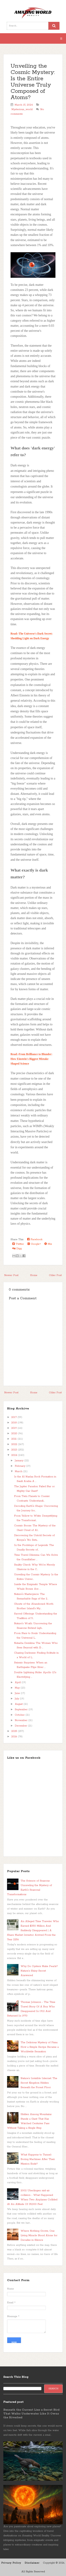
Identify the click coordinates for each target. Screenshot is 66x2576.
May (18, 1687)
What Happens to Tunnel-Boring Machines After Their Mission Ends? (38, 2159)
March (19, 1471)
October (20, 1715)
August (19, 1704)
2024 (14, 1455)
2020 (14, 1433)
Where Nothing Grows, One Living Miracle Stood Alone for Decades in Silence (39, 2235)
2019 (14, 1428)
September (22, 1709)
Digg (17, 1248)
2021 (14, 1439)
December (21, 1725)
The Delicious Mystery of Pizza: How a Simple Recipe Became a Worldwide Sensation (40, 2047)
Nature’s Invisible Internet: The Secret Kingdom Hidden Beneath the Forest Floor (39, 2083)
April (18, 1682)
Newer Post (11, 1275)
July (17, 1698)
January (19, 1460)
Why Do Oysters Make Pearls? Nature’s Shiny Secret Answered (39, 1971)
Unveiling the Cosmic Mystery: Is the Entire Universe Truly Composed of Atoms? (33, 82)
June (18, 1693)
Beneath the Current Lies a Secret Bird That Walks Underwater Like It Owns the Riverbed (31, 2413)
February (20, 1466)
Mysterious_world (22, 109)
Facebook (34, 1239)
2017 (14, 1417)
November (21, 1720)
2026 (14, 1736)
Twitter (18, 1244)
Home (33, 1275)
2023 (14, 1449)
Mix (48, 1244)
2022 (14, 1444)
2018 (14, 1422)
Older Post (55, 1275)
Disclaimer (32, 2562)
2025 (14, 1731)
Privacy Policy (11, 2562)
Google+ (34, 1244)
